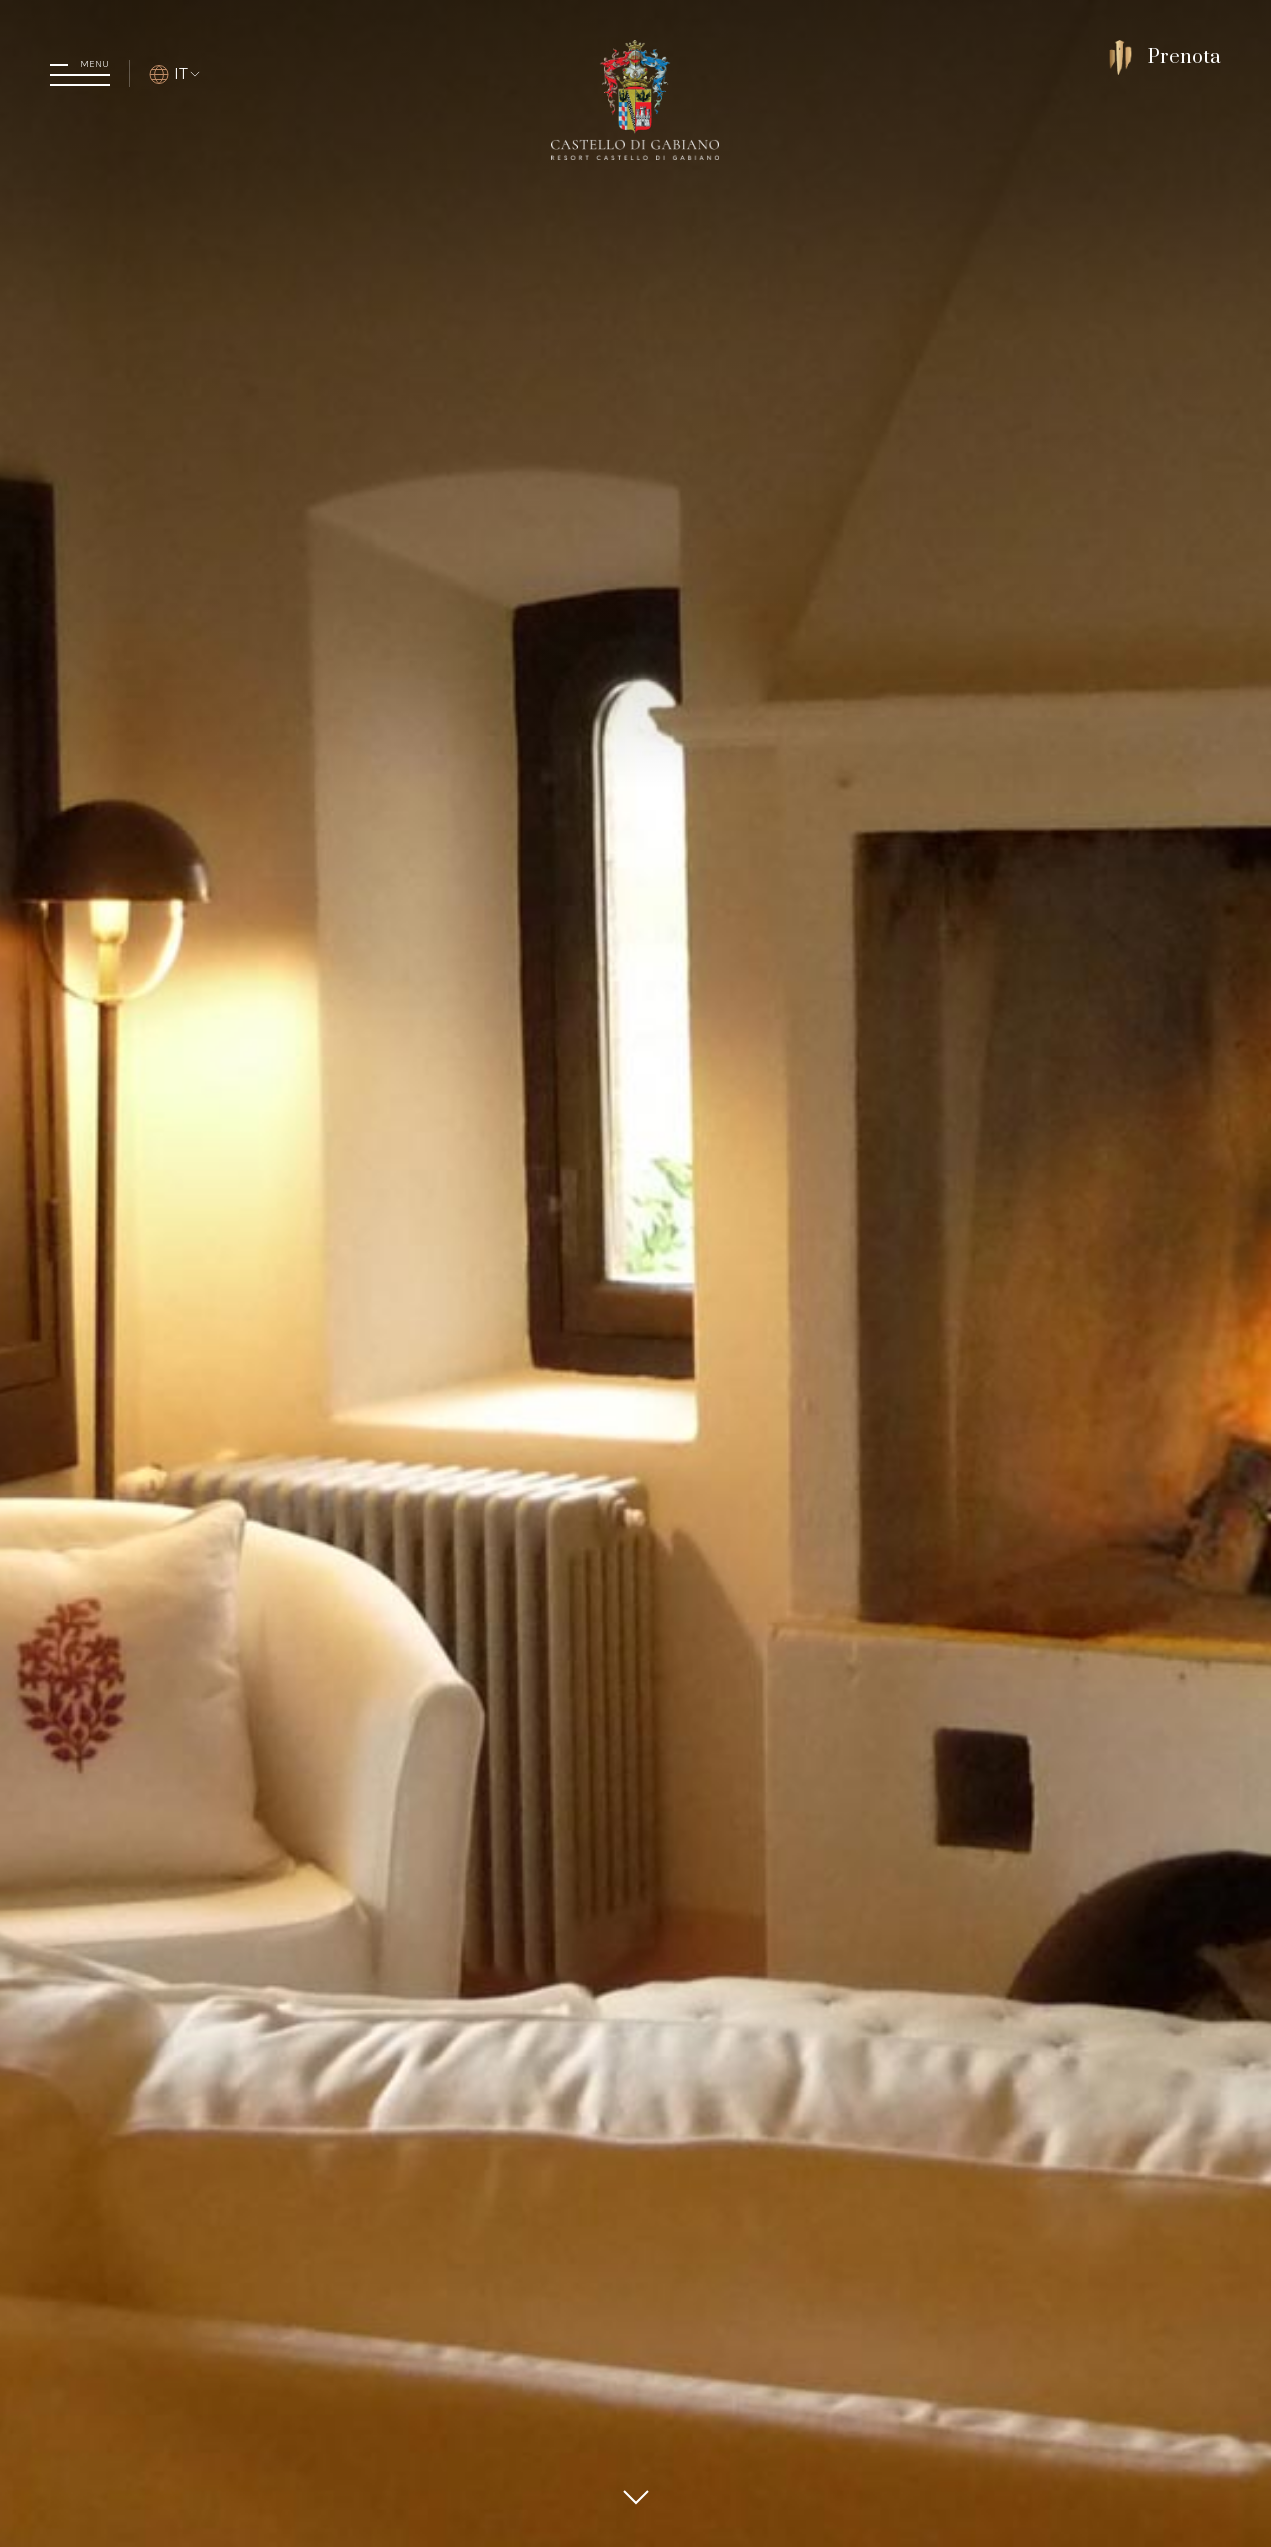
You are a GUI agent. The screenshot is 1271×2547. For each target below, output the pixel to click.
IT (175, 73)
